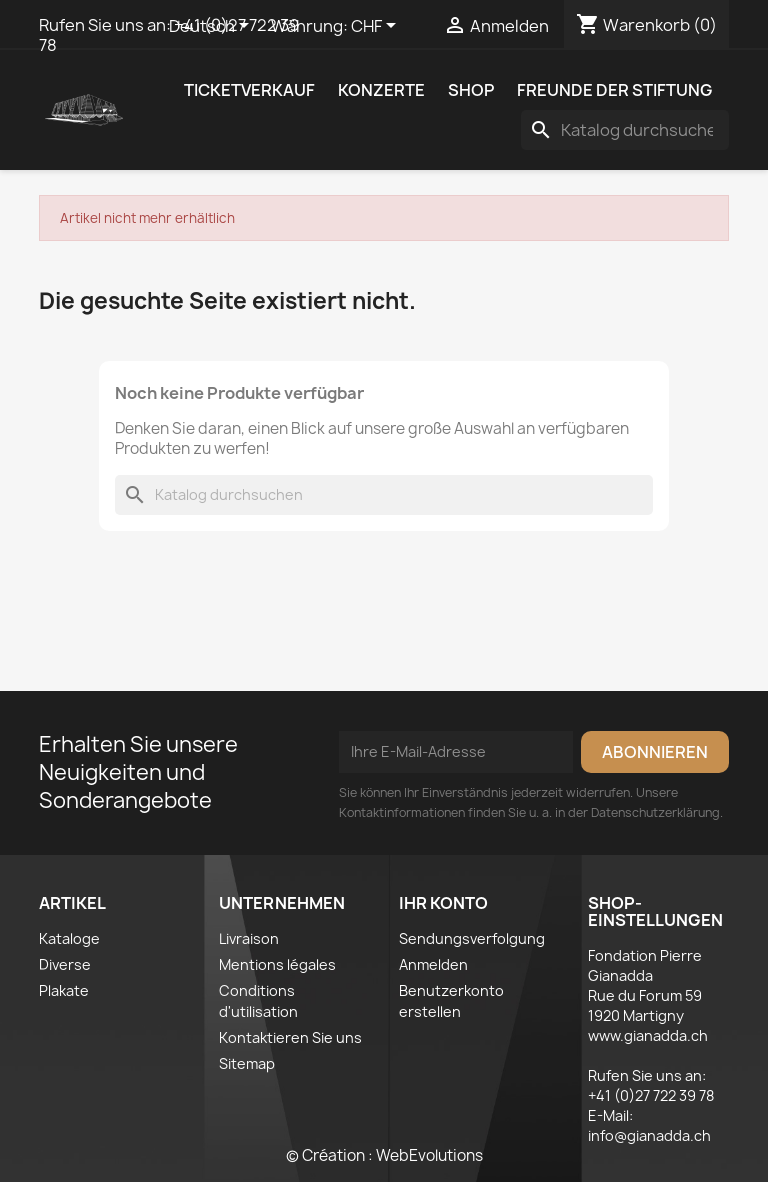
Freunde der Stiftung (614, 90)
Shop (471, 90)
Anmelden (433, 964)
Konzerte (381, 90)
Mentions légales (277, 964)
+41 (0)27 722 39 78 (651, 1095)
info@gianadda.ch (649, 1135)
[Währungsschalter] (377, 27)
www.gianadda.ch (648, 1035)
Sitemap (247, 1063)
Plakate (64, 990)
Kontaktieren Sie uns (290, 1037)
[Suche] (625, 130)
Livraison (249, 938)
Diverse (65, 964)
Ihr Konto (443, 903)
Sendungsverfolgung (472, 938)
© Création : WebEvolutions (384, 1155)
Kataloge (69, 938)
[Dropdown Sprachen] (212, 27)
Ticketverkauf (249, 90)
